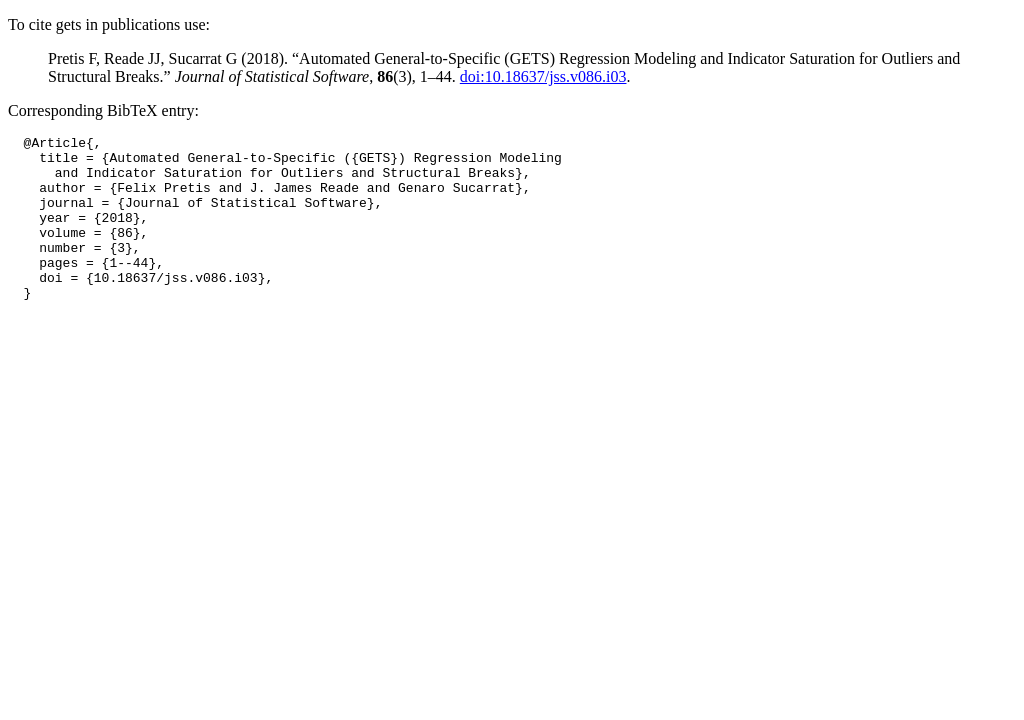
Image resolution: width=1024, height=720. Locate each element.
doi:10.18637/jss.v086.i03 (543, 76)
